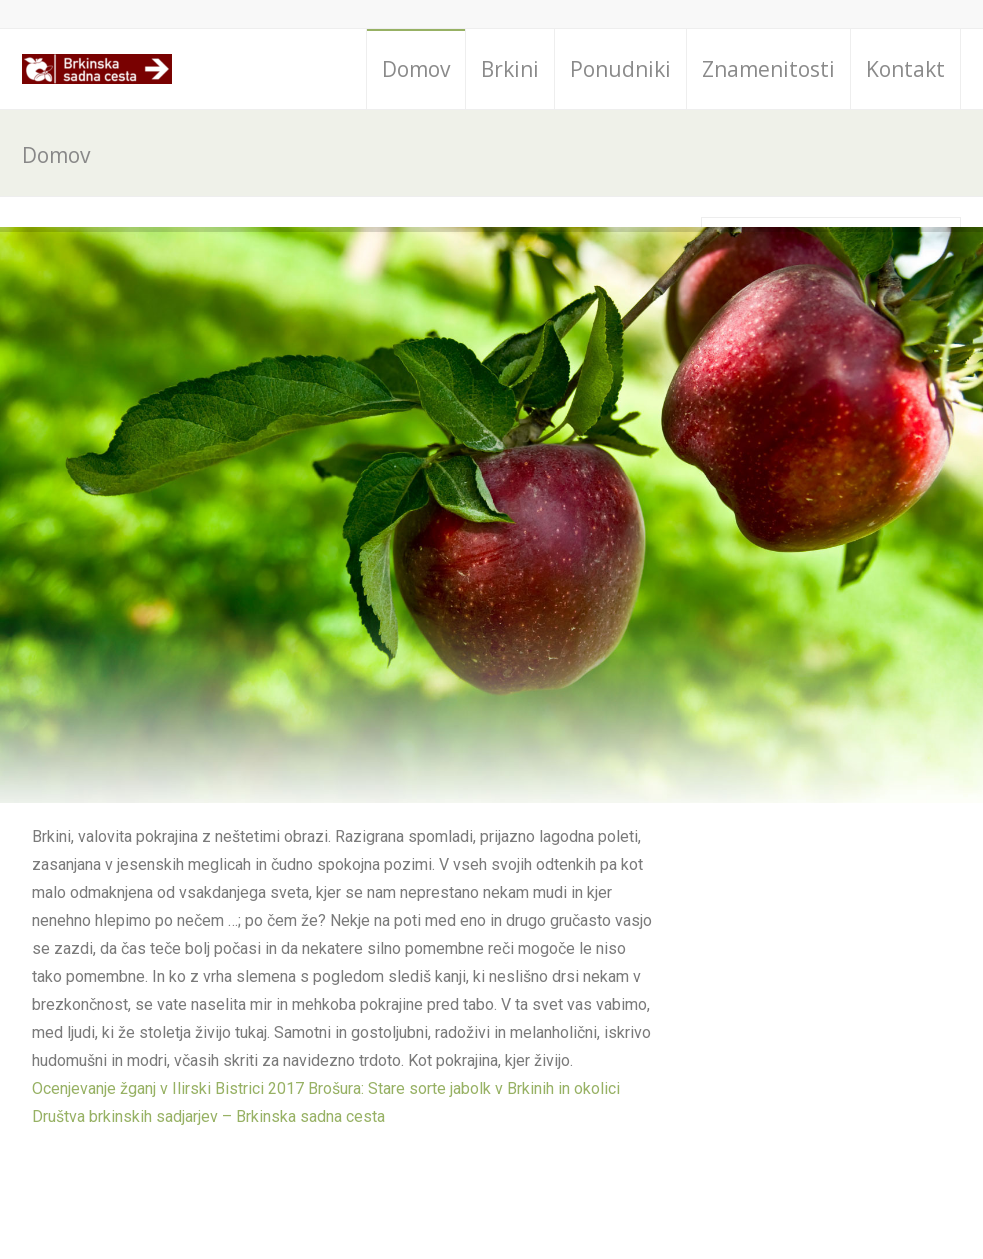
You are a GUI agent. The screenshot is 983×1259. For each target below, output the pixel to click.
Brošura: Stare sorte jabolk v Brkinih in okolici (464, 1088)
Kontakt (905, 69)
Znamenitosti (768, 69)
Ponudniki (620, 69)
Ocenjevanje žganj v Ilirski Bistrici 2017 (168, 1088)
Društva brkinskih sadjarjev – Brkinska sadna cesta (208, 1116)
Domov (416, 69)
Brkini (510, 69)
